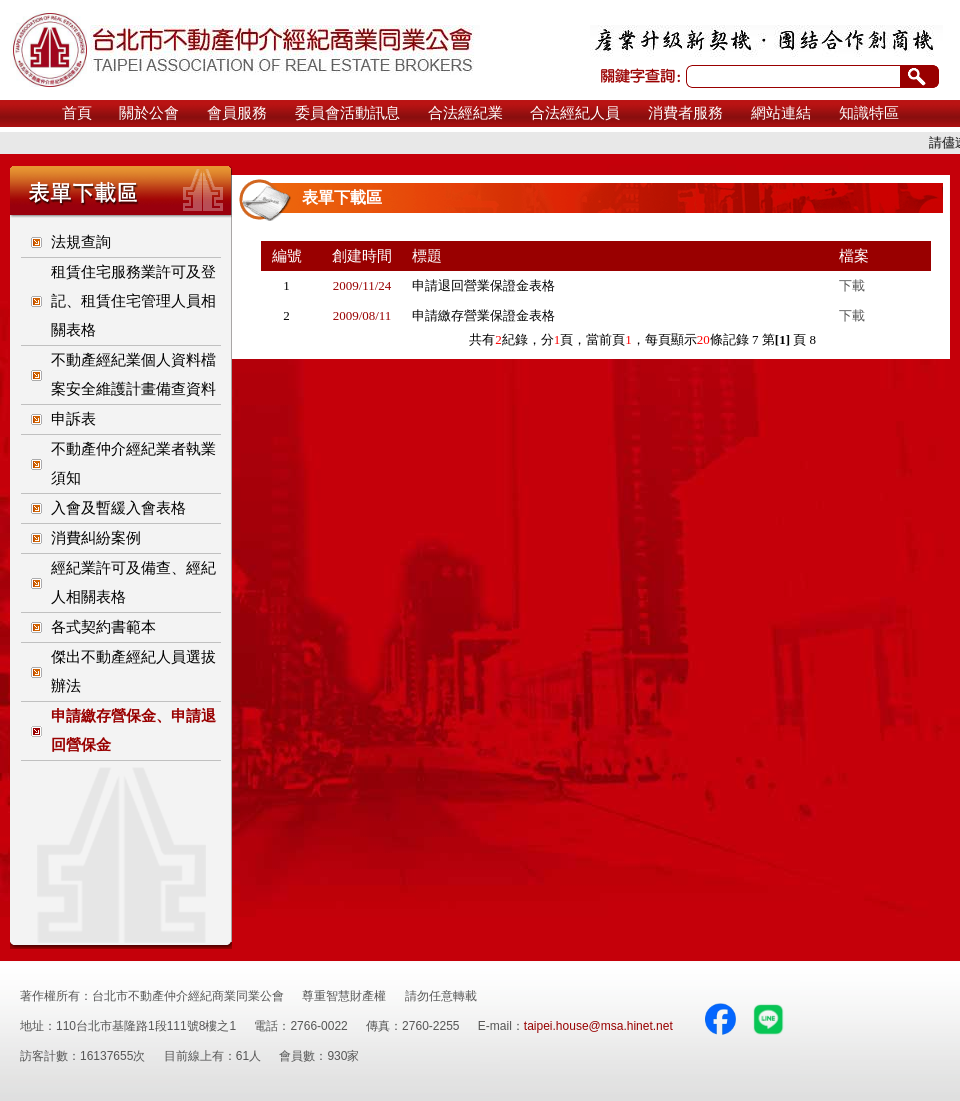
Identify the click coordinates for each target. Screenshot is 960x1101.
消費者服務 (685, 113)
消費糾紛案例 (96, 538)
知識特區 (869, 113)
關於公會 (149, 113)
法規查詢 (81, 242)
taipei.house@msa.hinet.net (598, 1026)
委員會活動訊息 (347, 113)
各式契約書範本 (103, 627)
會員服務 (237, 113)
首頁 (77, 113)
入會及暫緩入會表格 (118, 508)
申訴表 (73, 419)
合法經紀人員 (575, 113)
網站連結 (781, 113)
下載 (852, 285)
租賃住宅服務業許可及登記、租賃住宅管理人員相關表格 (133, 301)
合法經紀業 (465, 113)
